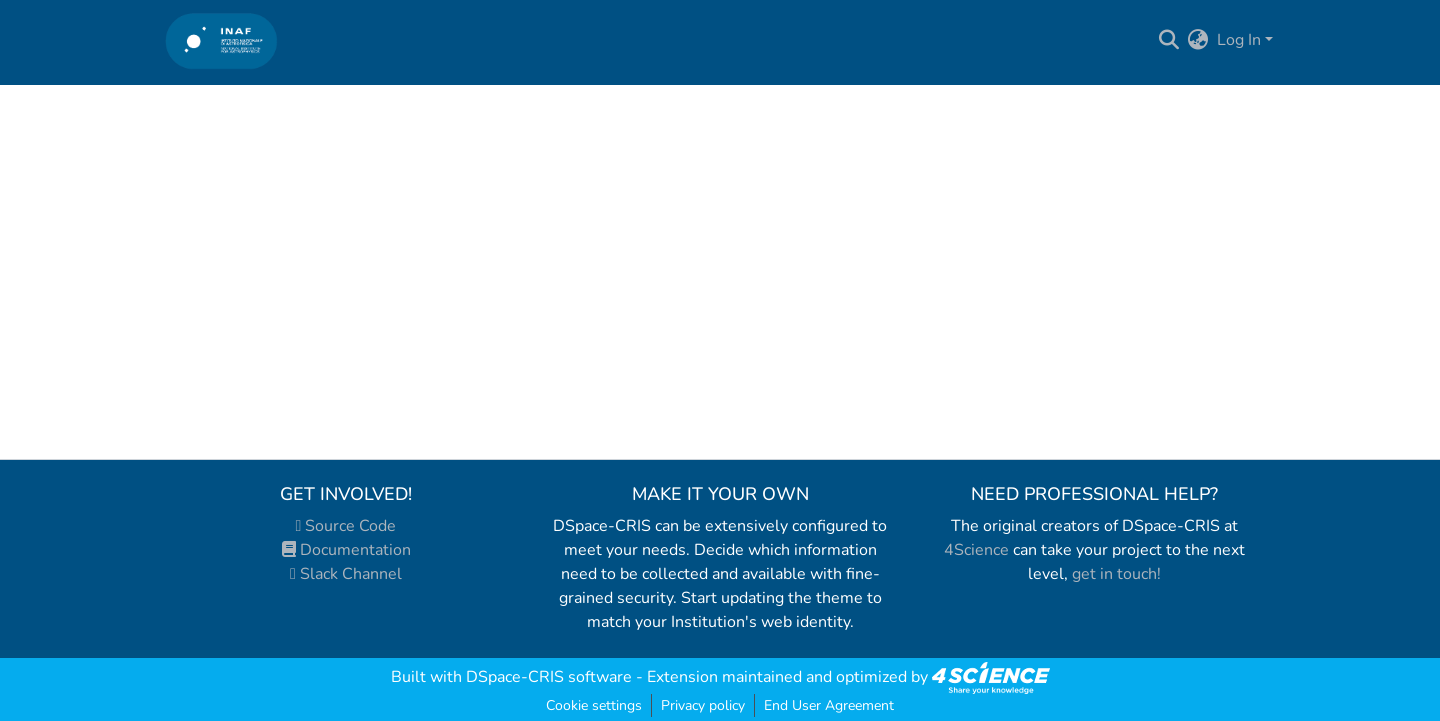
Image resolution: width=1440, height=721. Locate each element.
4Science (976, 550)
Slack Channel (346, 574)
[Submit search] (1169, 40)
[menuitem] (1198, 40)
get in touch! (1116, 574)
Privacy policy (703, 705)
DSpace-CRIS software (549, 677)
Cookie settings (594, 705)
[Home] (221, 40)
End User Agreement (829, 705)
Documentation (346, 550)
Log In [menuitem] (1239, 40)
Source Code (346, 526)
